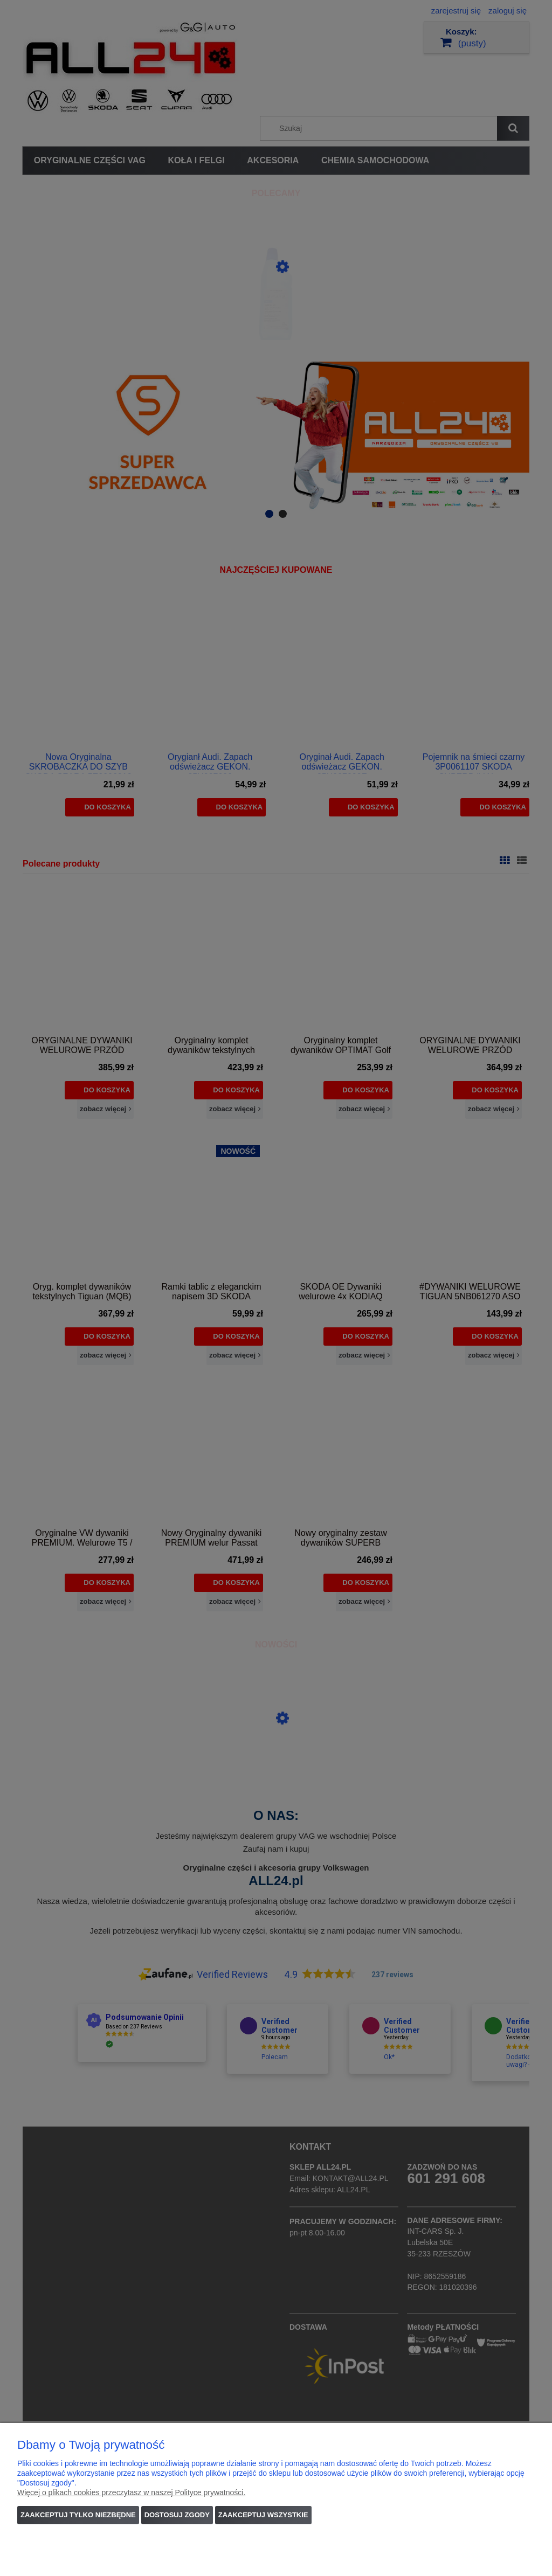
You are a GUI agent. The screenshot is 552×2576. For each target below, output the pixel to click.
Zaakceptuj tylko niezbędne (78, 2515)
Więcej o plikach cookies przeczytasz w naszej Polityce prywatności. (131, 2492)
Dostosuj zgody (177, 2515)
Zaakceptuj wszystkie (263, 2515)
